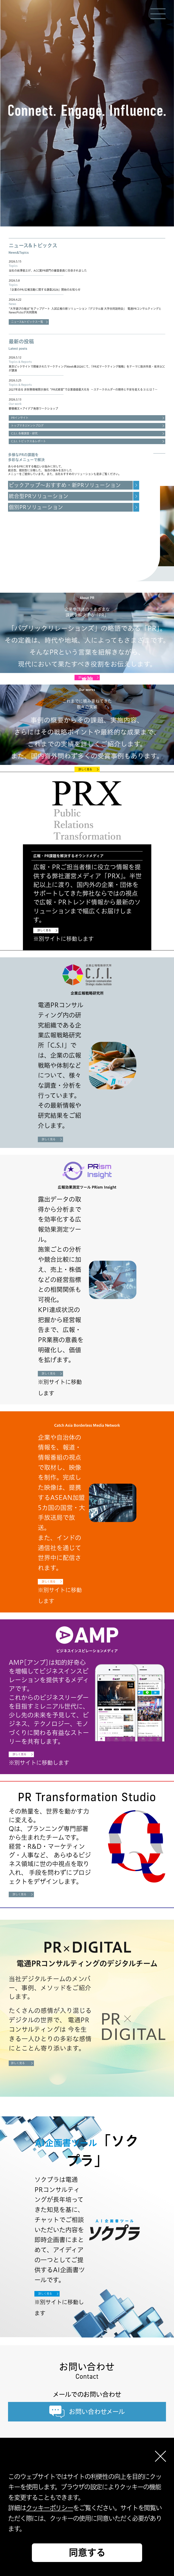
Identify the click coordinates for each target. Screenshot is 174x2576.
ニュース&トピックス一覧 (27, 322)
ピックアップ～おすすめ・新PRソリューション (65, 485)
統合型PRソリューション (38, 496)
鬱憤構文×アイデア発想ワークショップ (33, 408)
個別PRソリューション (36, 507)
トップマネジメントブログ (27, 425)
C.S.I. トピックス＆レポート (28, 441)
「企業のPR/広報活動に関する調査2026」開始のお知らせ (44, 289)
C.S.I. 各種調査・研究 (24, 433)
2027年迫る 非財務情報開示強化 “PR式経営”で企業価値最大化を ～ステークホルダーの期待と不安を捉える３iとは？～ (83, 389)
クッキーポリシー (49, 2508)
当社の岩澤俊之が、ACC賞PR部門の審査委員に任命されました (48, 270)
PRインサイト (19, 418)
